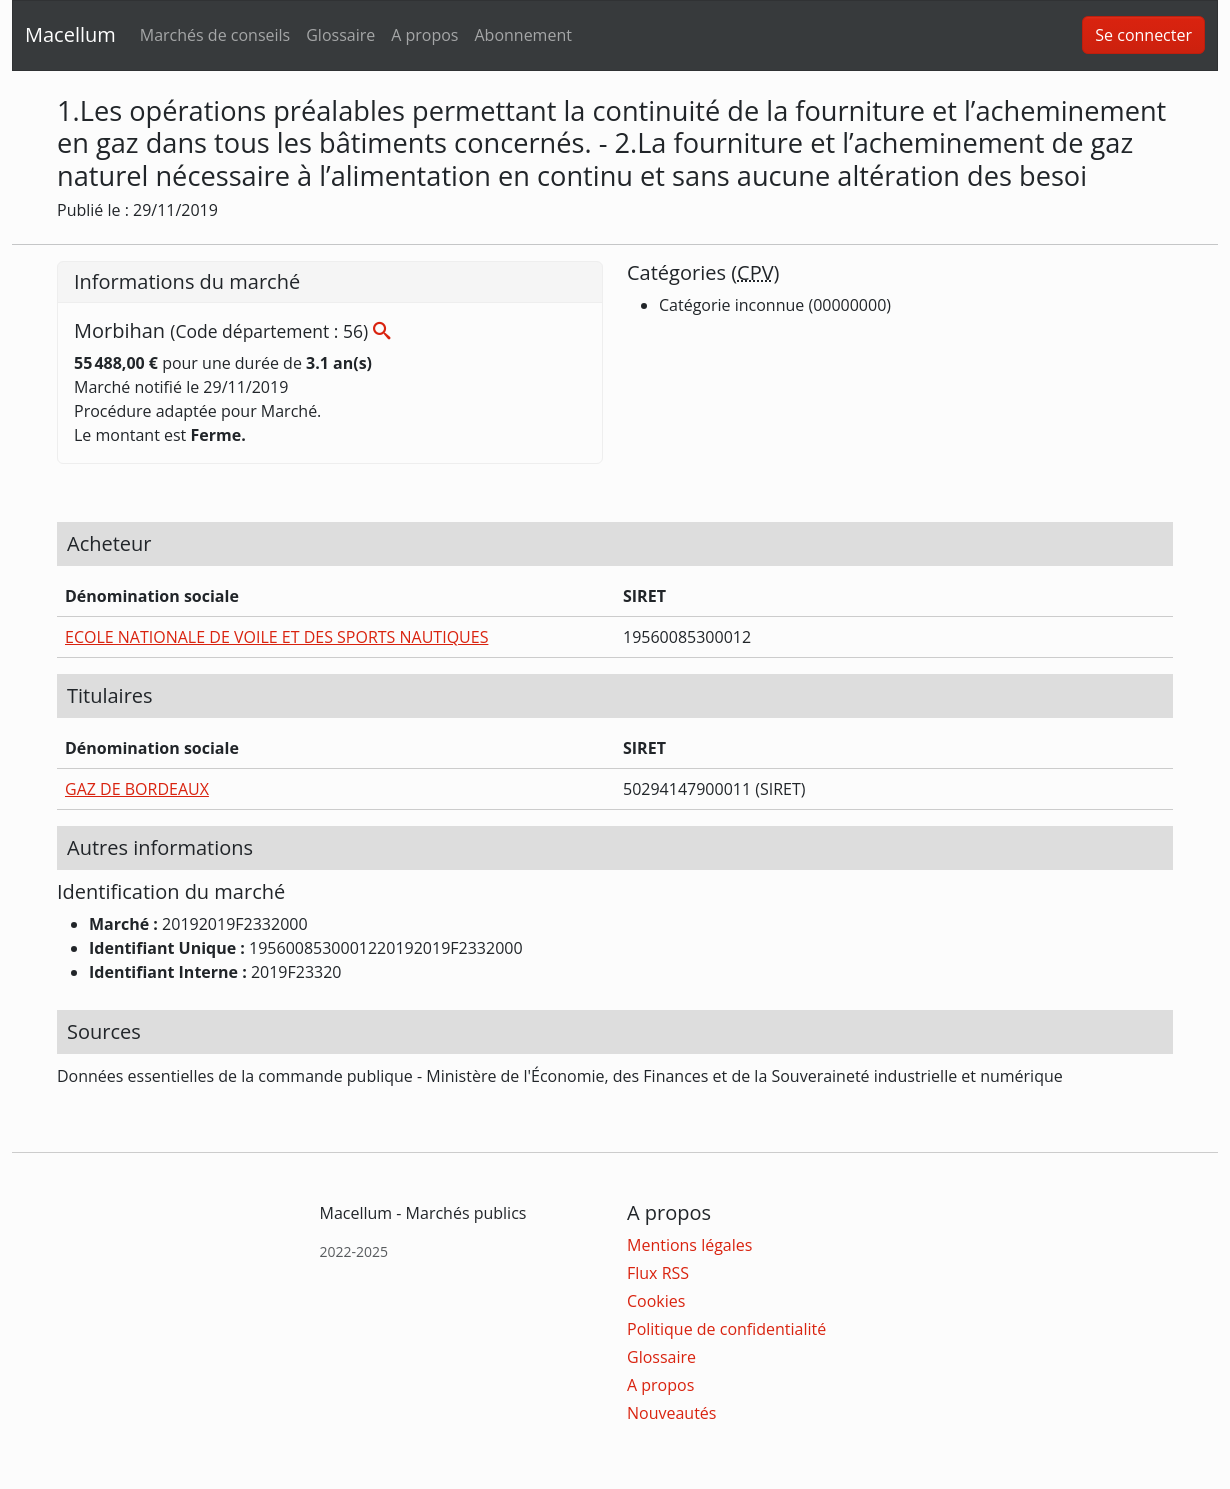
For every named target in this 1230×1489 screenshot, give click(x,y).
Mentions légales (689, 1245)
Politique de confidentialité (726, 1329)
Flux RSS (658, 1273)
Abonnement (522, 35)
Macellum (70, 34)
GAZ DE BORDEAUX (137, 789)
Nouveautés (671, 1413)
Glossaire (340, 35)
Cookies (656, 1301)
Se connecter (1143, 35)
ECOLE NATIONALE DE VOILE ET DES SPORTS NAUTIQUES (276, 637)
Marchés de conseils (215, 35)
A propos (424, 35)
